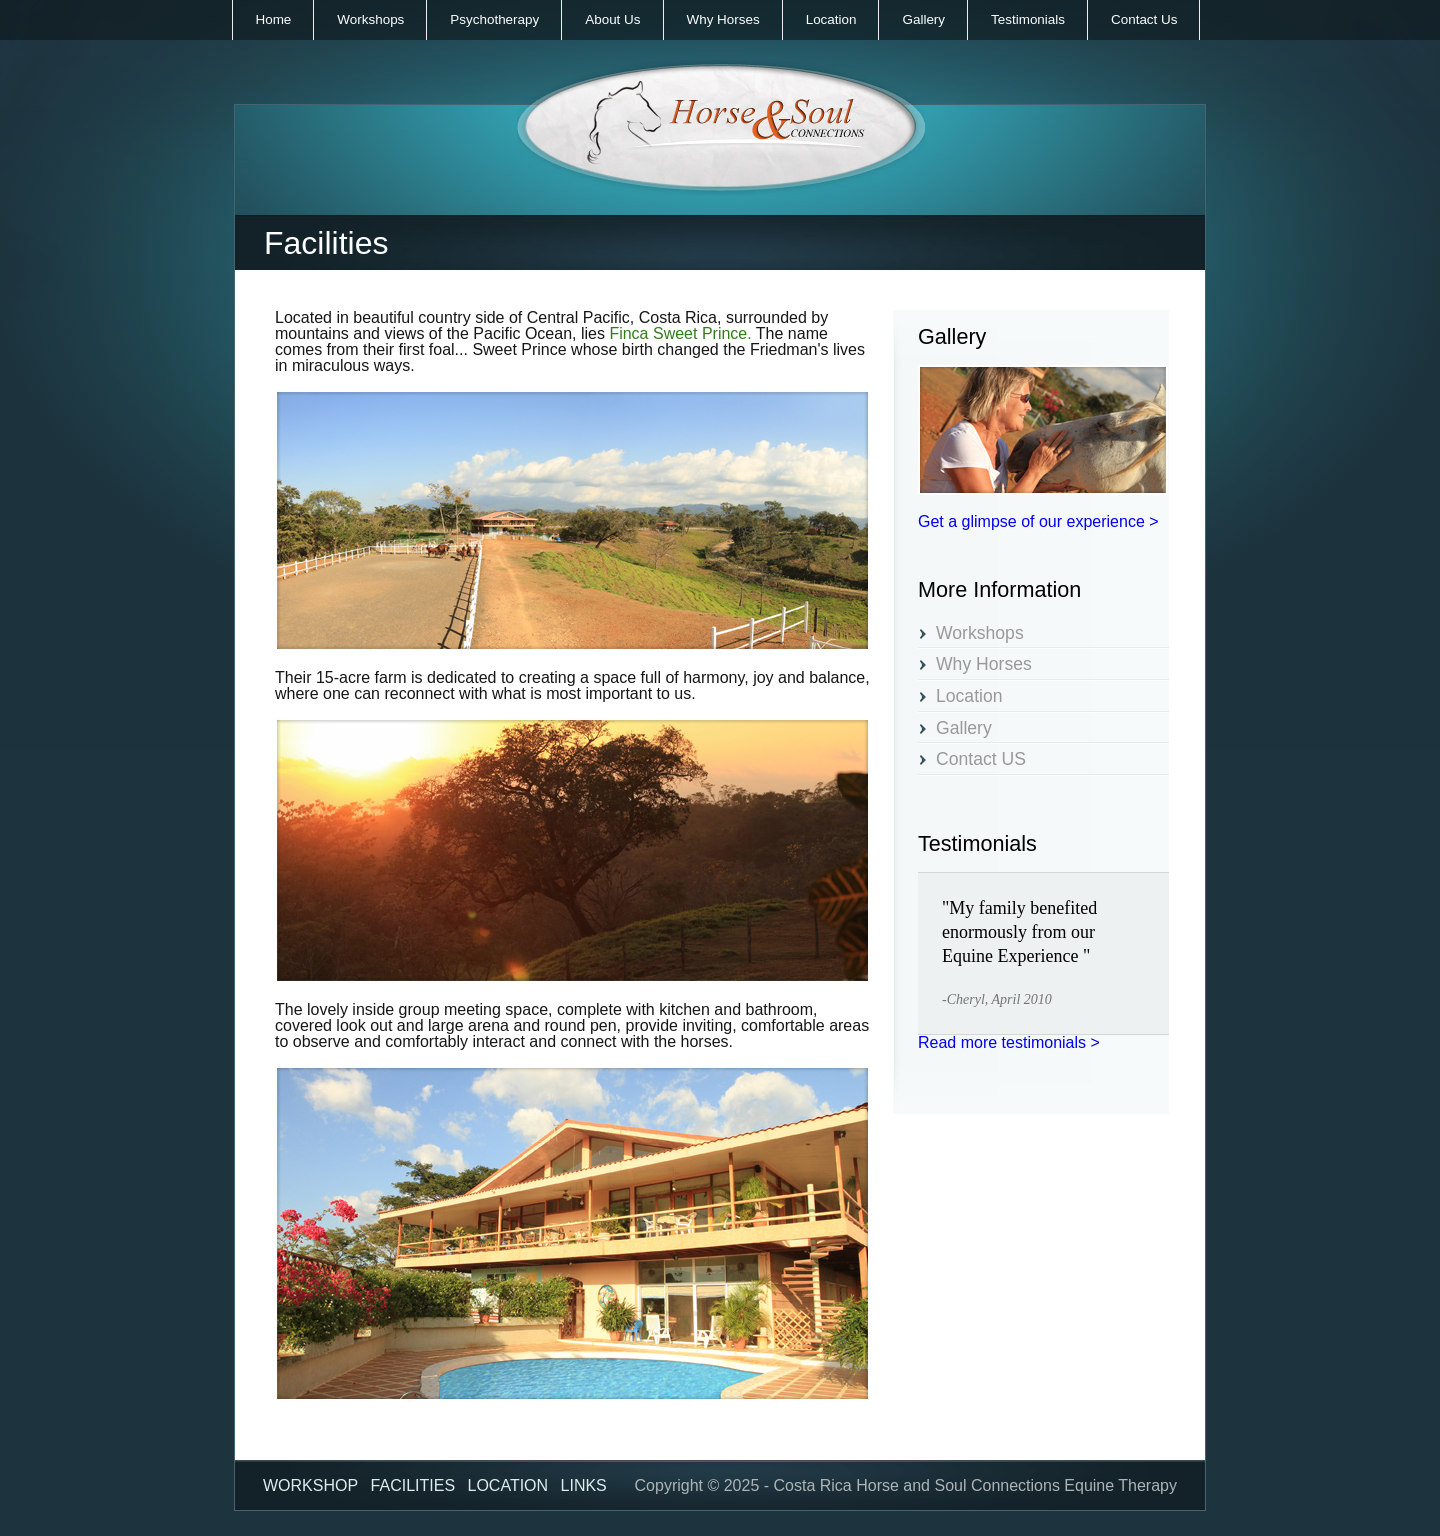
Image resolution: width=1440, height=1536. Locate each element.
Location (831, 19)
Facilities (413, 1485)
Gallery (923, 19)
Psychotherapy (494, 19)
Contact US (981, 760)
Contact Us (1144, 19)
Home (274, 19)
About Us (612, 19)
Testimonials (1028, 19)
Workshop (310, 1485)
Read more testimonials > (1009, 1042)
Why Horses (723, 19)
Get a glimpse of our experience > (1038, 521)
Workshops (370, 19)
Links (584, 1485)
